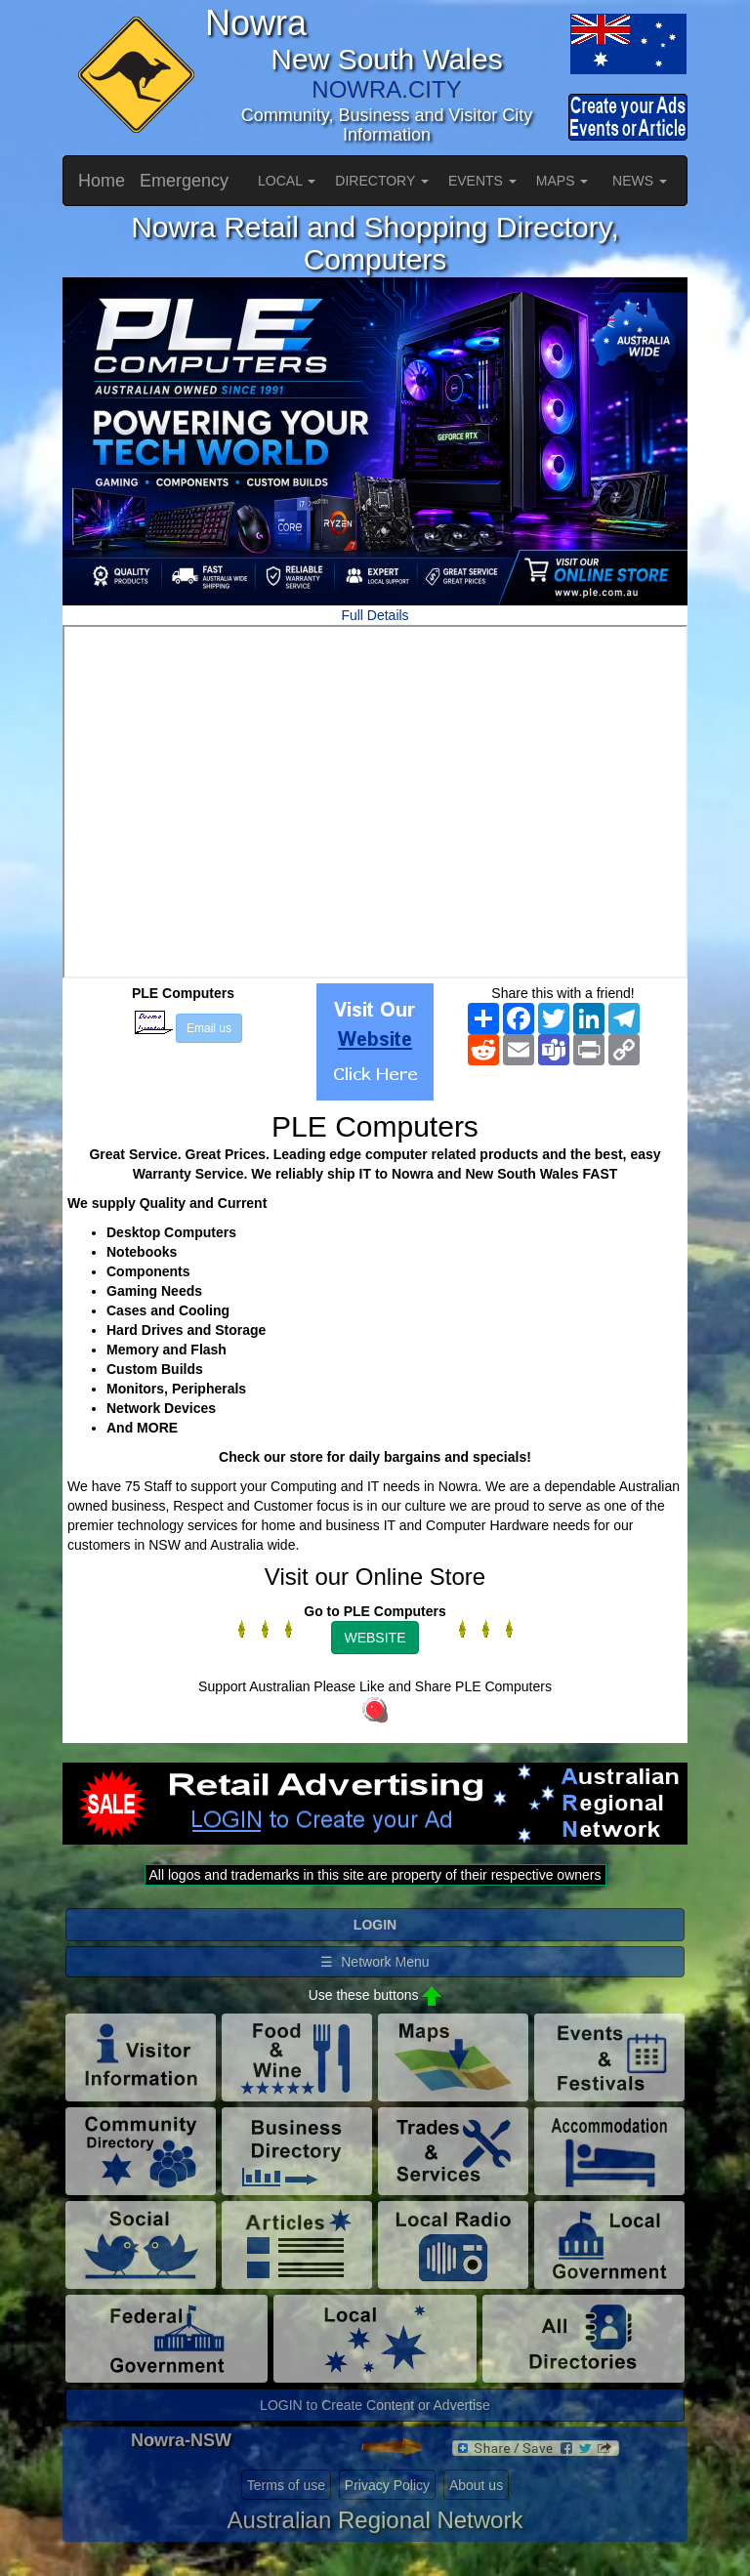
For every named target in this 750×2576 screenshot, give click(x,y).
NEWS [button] (639, 180)
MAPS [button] (562, 180)
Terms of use (286, 2485)
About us (476, 2485)
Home (101, 180)
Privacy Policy (387, 2485)
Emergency (184, 180)
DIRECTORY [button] (382, 180)
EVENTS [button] (482, 180)
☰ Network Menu (374, 1962)
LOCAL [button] (286, 180)
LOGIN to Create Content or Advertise (375, 2405)
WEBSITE (374, 1637)
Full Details (374, 615)
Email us (209, 1028)
